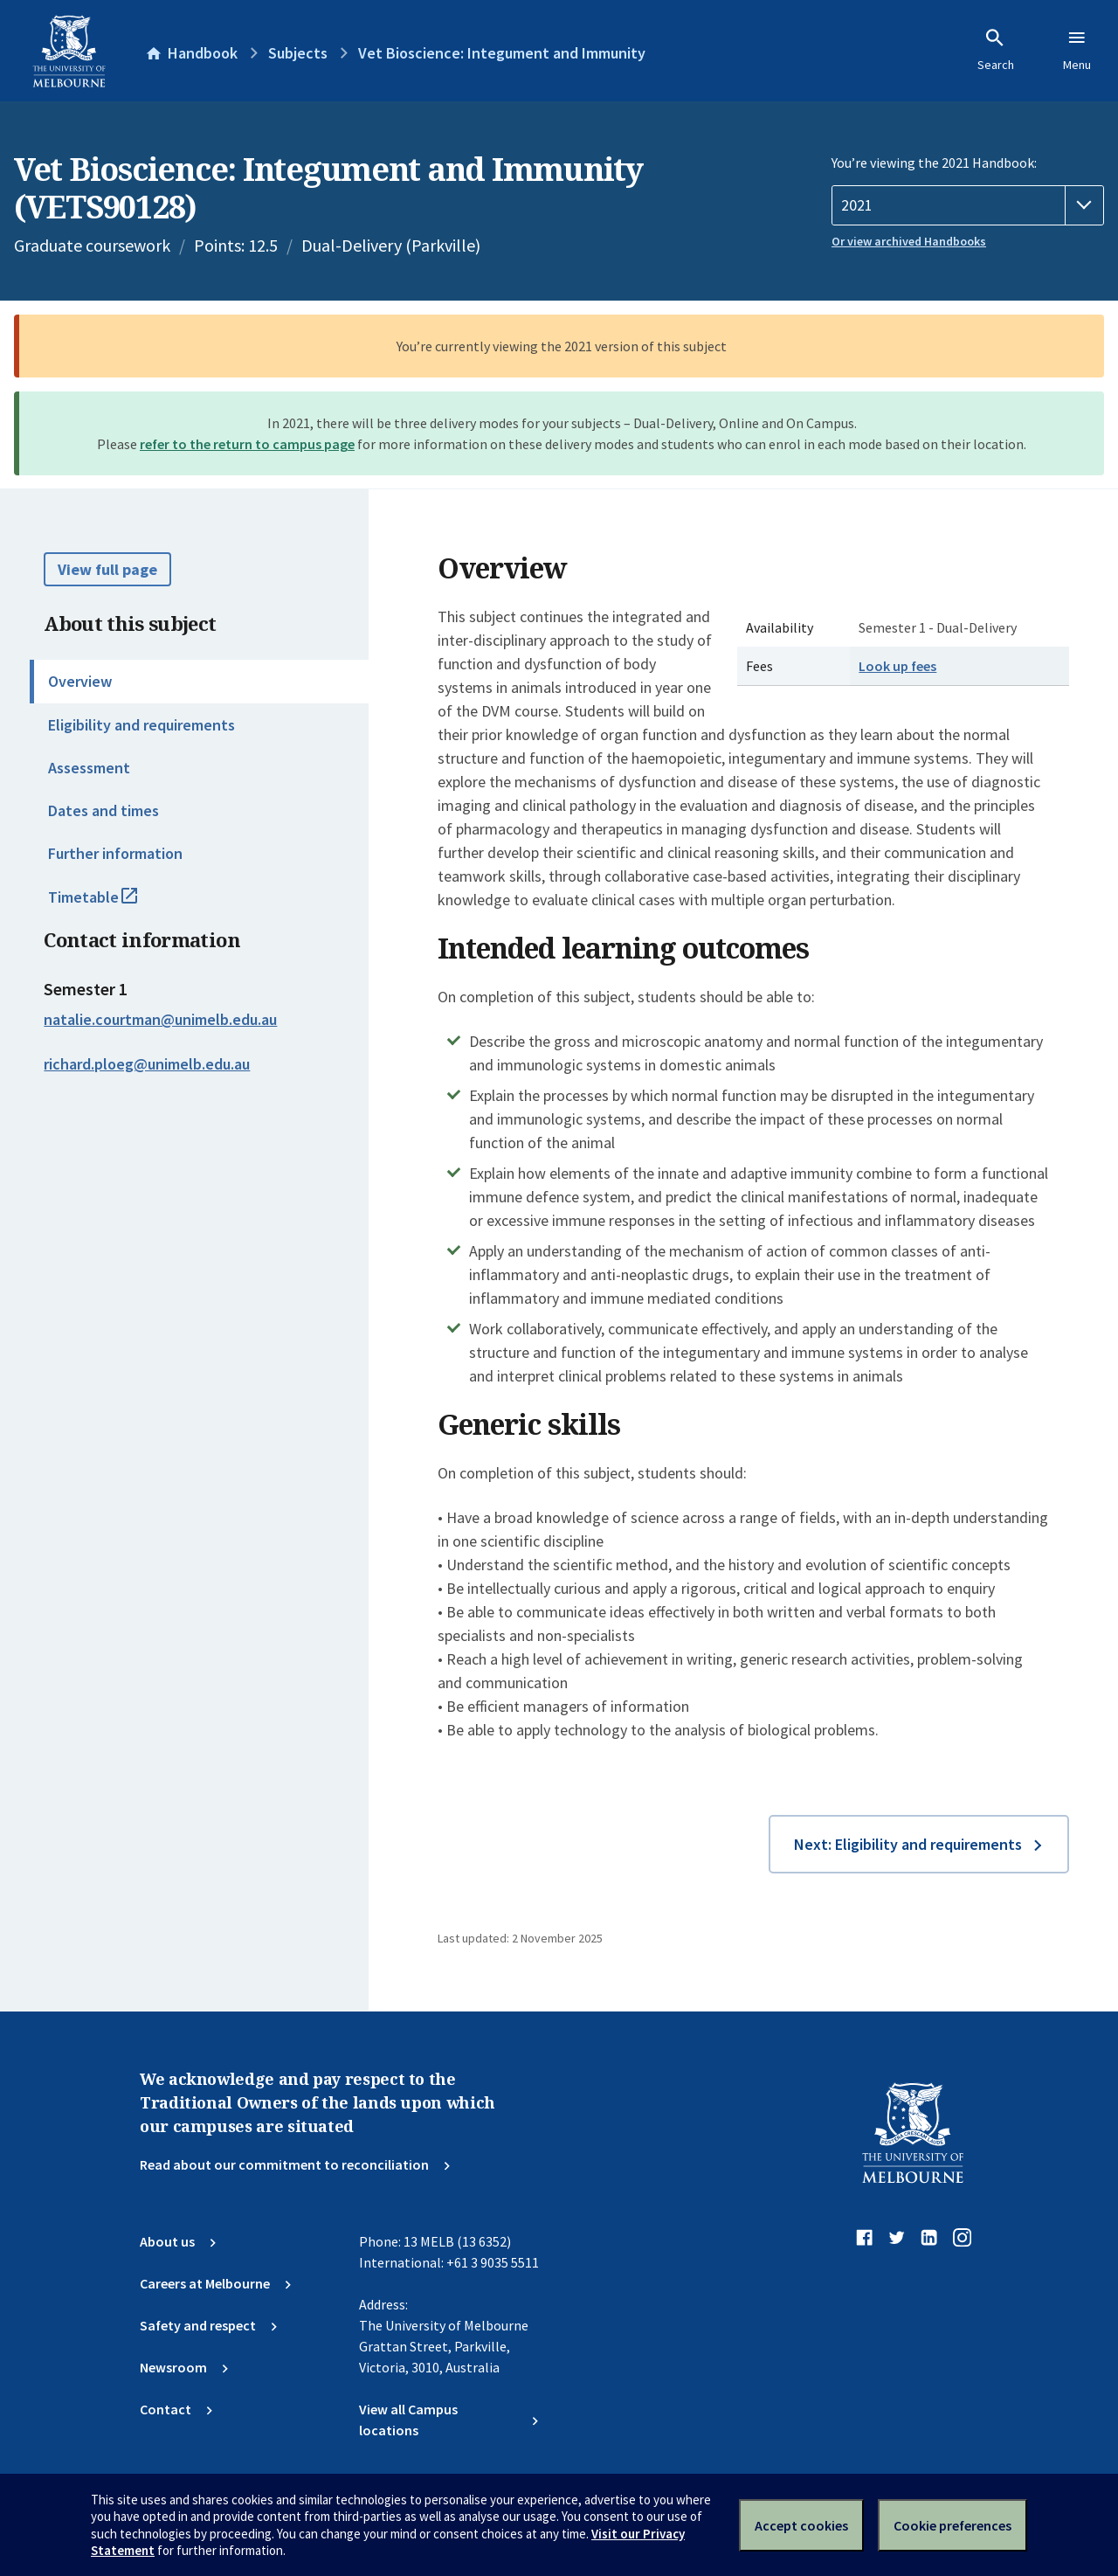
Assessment (89, 768)
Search (995, 50)
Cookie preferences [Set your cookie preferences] (952, 2525)
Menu (1077, 50)
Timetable (112, 904)
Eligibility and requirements (141, 725)
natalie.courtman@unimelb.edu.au (160, 1020)
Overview (80, 681)
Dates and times (103, 810)
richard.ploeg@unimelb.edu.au (147, 1064)
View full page (107, 569)
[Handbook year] (967, 205)
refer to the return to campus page (247, 444)
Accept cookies (801, 2525)
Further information (115, 853)
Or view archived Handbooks (909, 241)
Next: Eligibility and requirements (908, 1844)
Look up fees (897, 666)
